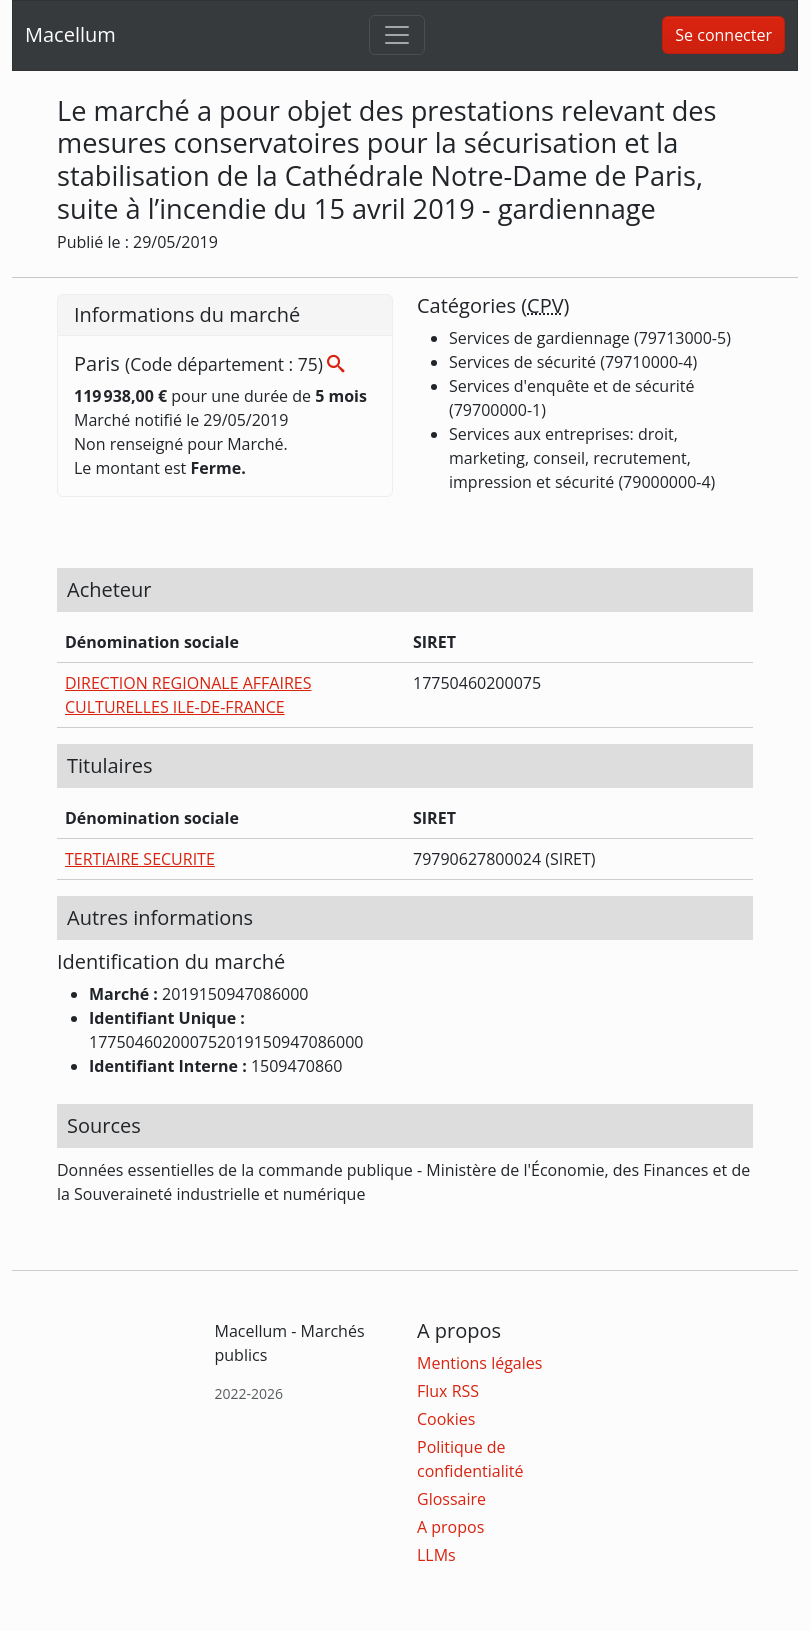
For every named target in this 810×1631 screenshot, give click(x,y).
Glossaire (451, 1499)
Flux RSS (448, 1391)
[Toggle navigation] (397, 35)
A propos (450, 1527)
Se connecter (723, 35)
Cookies (446, 1419)
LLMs (436, 1555)
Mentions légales (479, 1363)
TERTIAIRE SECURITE (140, 859)
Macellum (70, 34)
